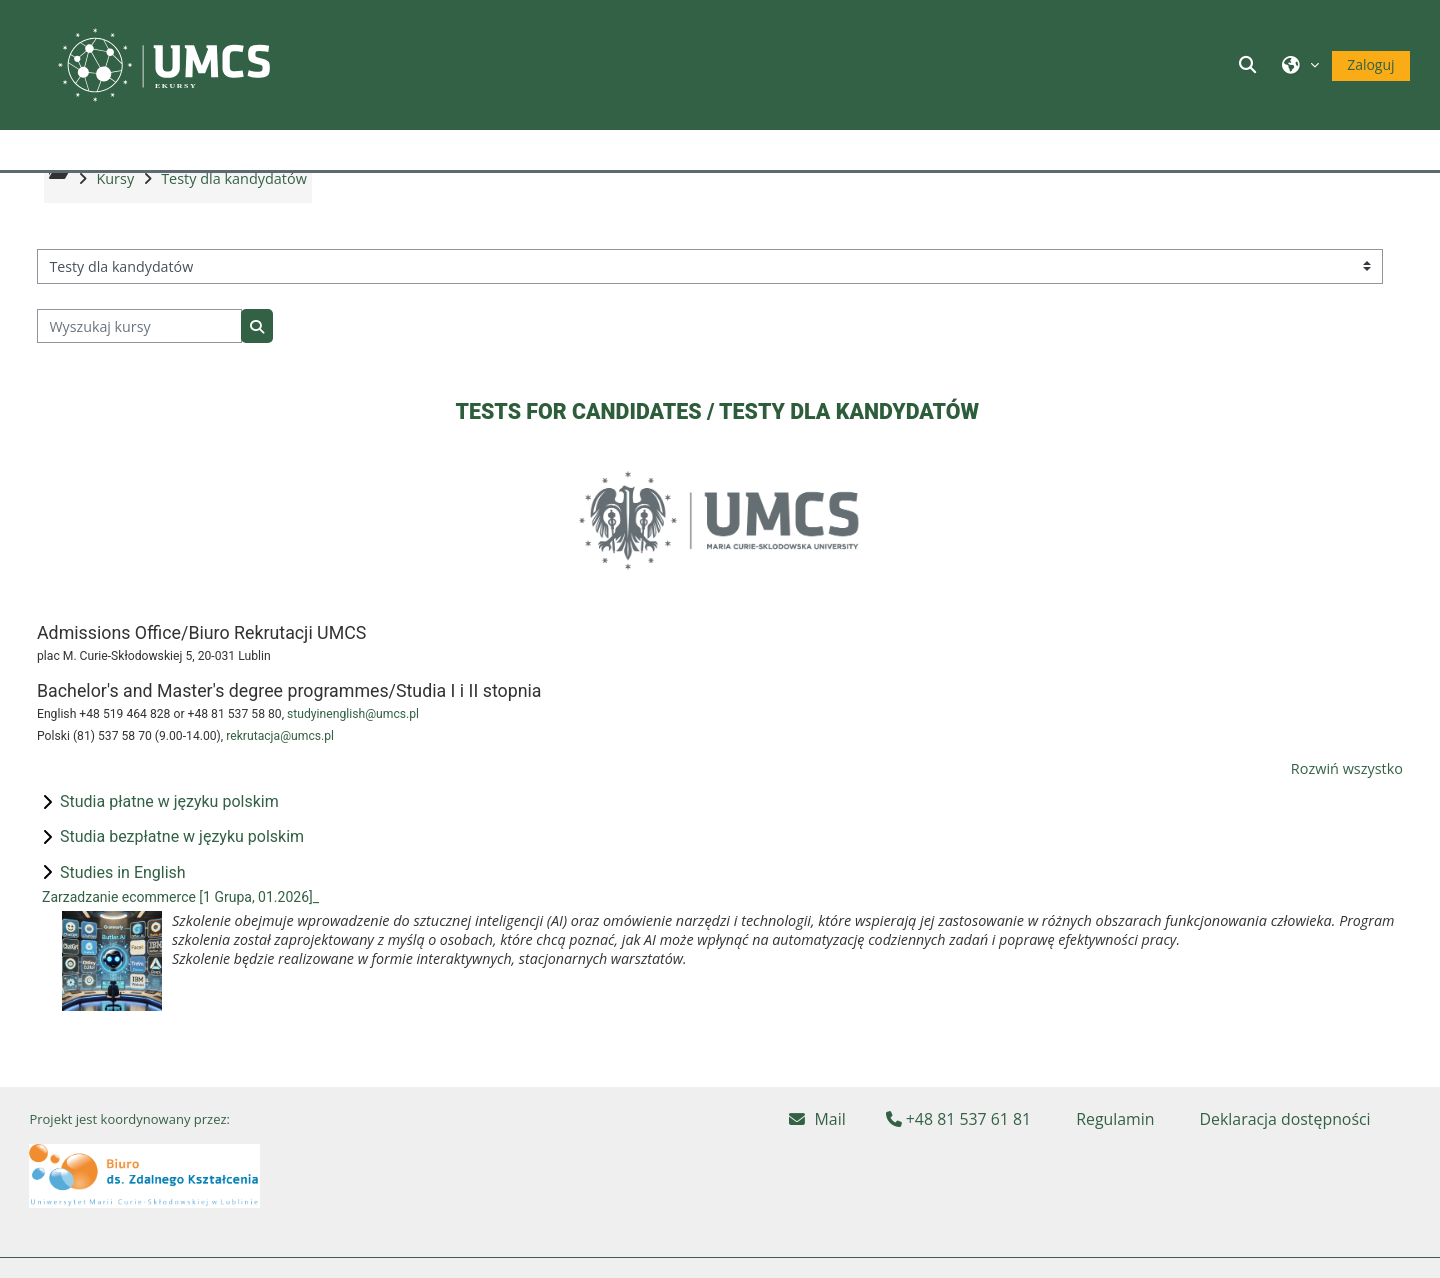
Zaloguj (1370, 64)
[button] (1251, 64)
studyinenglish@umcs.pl (353, 757)
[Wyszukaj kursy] (139, 369)
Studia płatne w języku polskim (169, 844)
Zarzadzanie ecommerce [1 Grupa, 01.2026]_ (180, 940)
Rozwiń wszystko (1347, 811)
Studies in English (123, 915)
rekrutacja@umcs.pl (280, 779)
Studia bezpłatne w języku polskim (182, 879)
